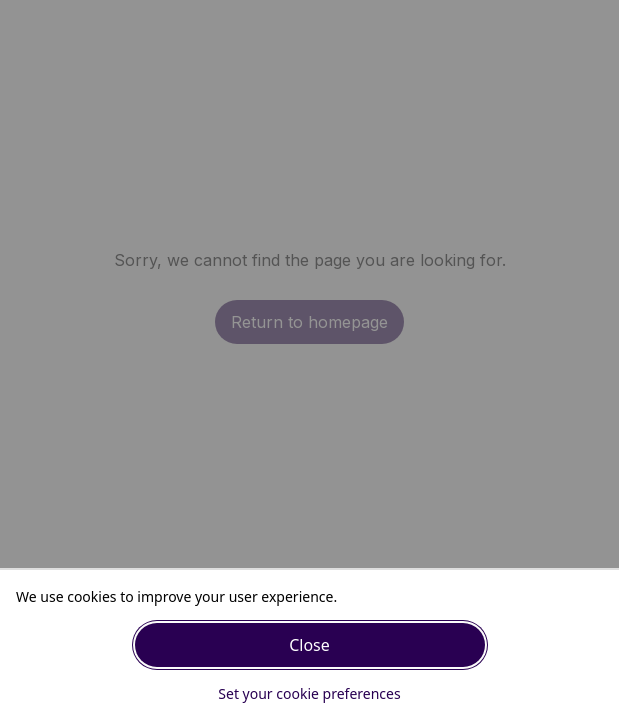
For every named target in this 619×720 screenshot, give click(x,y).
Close (309, 645)
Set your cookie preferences (309, 693)
